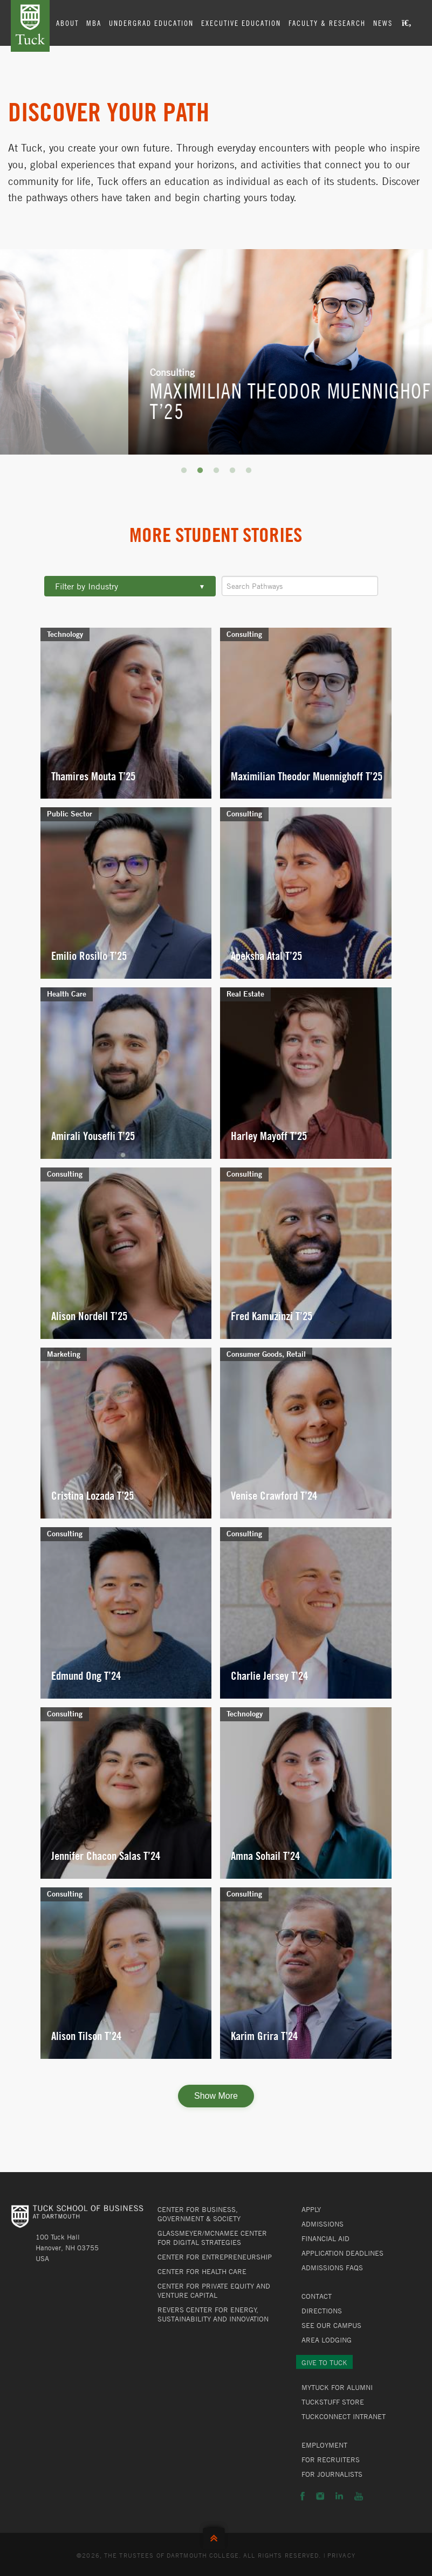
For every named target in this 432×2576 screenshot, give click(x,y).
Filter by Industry (130, 586)
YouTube (358, 2496)
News (383, 23)
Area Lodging (326, 2339)
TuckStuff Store (332, 2402)
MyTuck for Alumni (337, 2387)
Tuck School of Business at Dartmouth (30, 26)
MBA (93, 23)
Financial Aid (325, 2238)
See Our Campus (331, 2325)
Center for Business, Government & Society (199, 2214)
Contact (316, 2296)
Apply (311, 2209)
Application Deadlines (342, 2253)
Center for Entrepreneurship (214, 2256)
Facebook (302, 2496)
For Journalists (331, 2474)
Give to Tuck (324, 2362)
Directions (321, 2310)
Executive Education (241, 23)
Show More (216, 2095)
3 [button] (216, 470)
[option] (216, 352)
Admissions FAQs (332, 2267)
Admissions (322, 2224)
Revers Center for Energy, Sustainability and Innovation (213, 2314)
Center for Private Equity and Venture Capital (213, 2290)
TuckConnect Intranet (343, 2416)
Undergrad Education (151, 23)
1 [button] (184, 470)
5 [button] (248, 470)
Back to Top (216, 2536)
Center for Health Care (201, 2271)
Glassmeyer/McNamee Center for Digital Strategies (212, 2238)
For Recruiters (330, 2459)
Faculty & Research (327, 23)
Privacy (341, 2555)
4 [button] (232, 470)
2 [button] (200, 470)
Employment (324, 2445)
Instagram (320, 2496)
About (67, 23)
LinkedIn (339, 2496)
